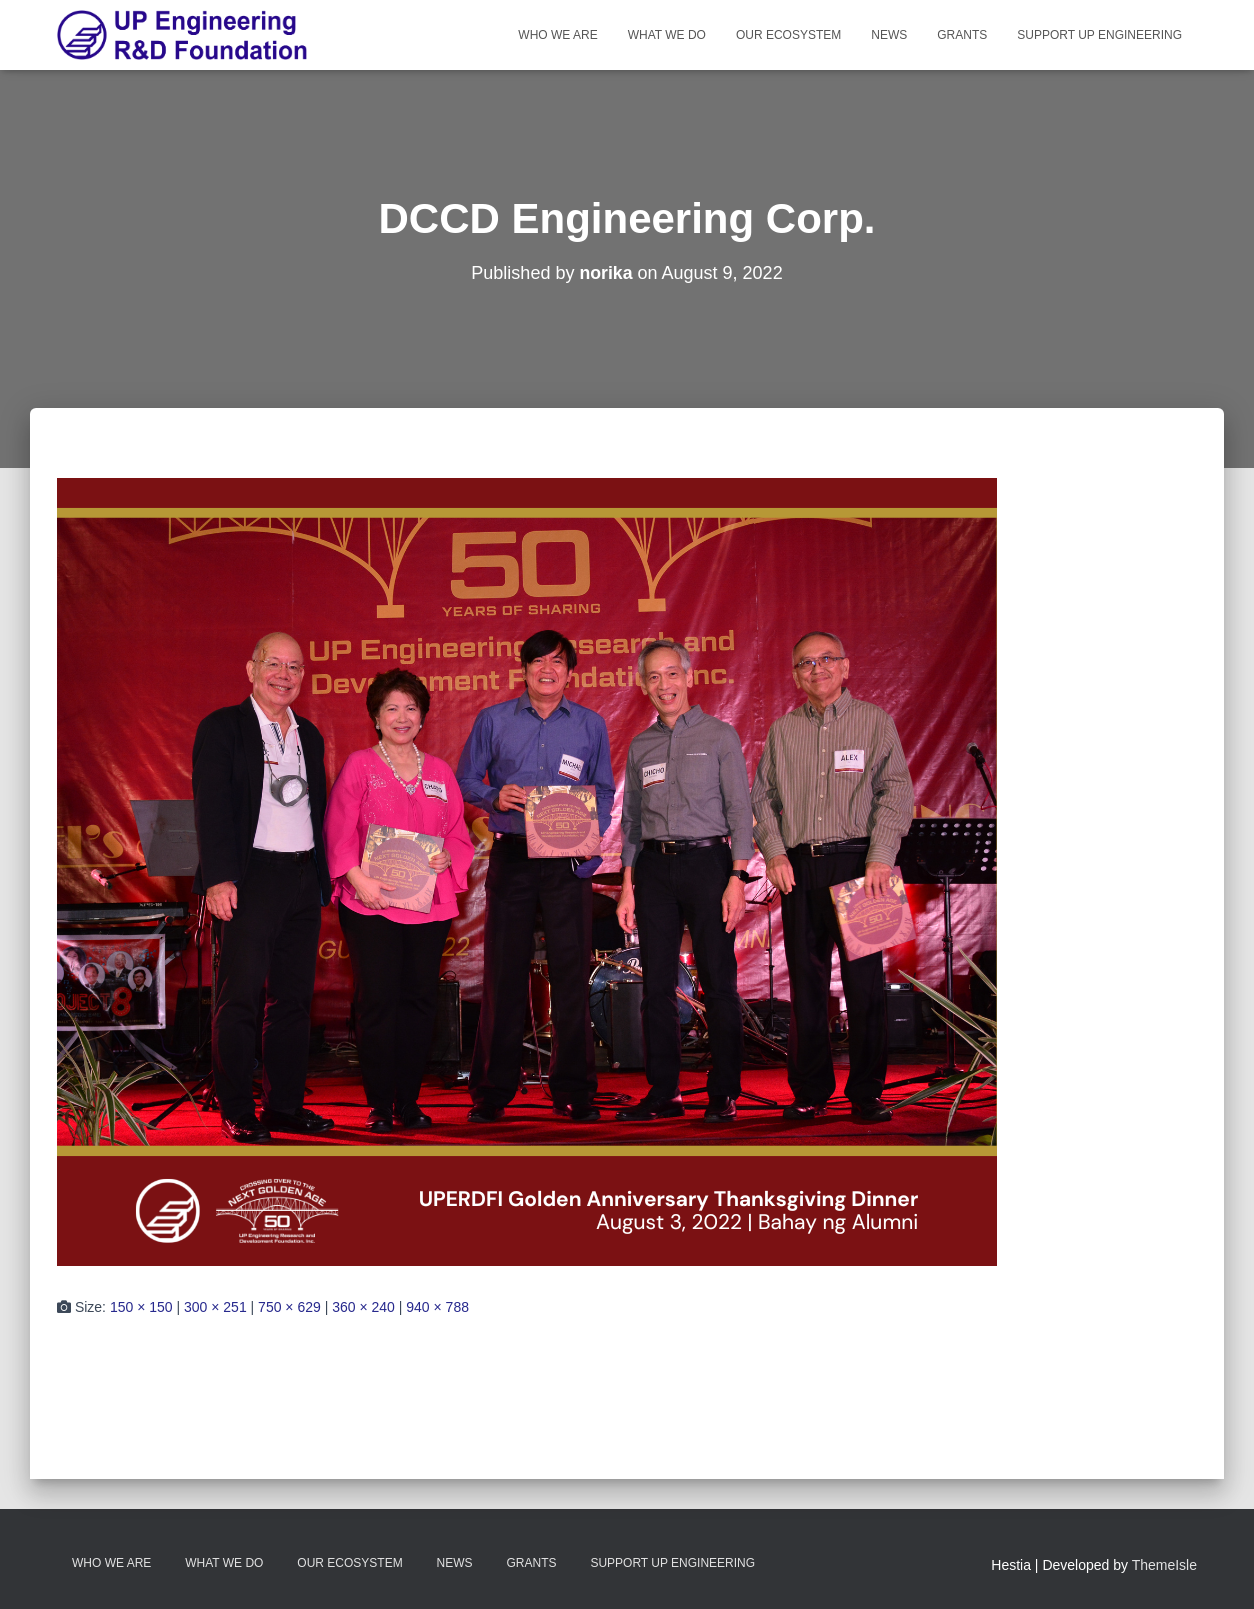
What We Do (667, 35)
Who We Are (557, 35)
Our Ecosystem (788, 35)
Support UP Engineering (1099, 35)
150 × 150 (141, 1307)
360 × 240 (363, 1307)
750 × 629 (289, 1307)
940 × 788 (437, 1307)
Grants (962, 35)
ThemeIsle (1164, 1565)
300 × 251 (215, 1307)
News (889, 35)
